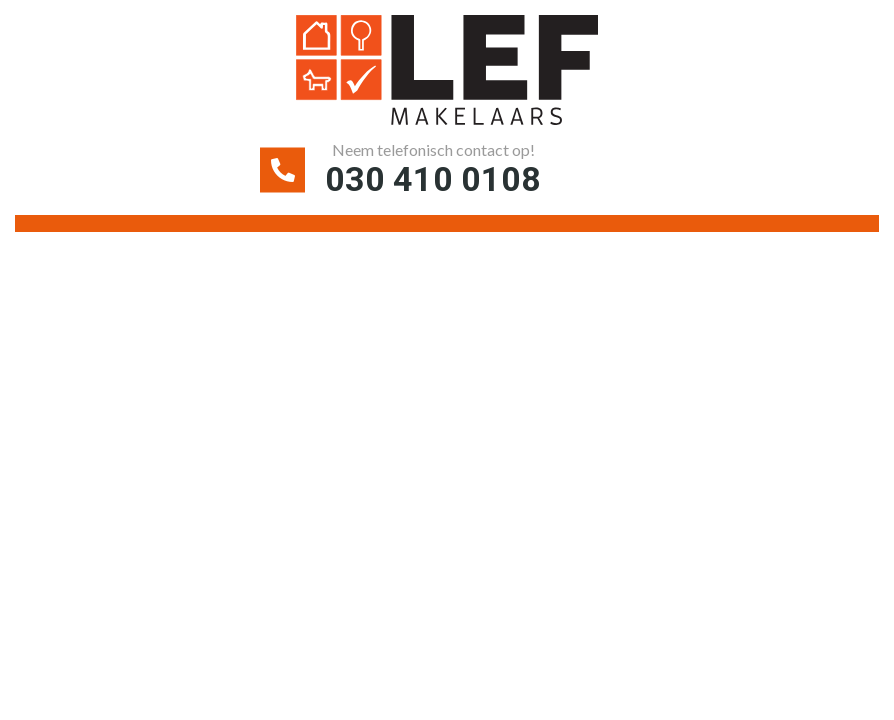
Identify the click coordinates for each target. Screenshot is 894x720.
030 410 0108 (433, 179)
